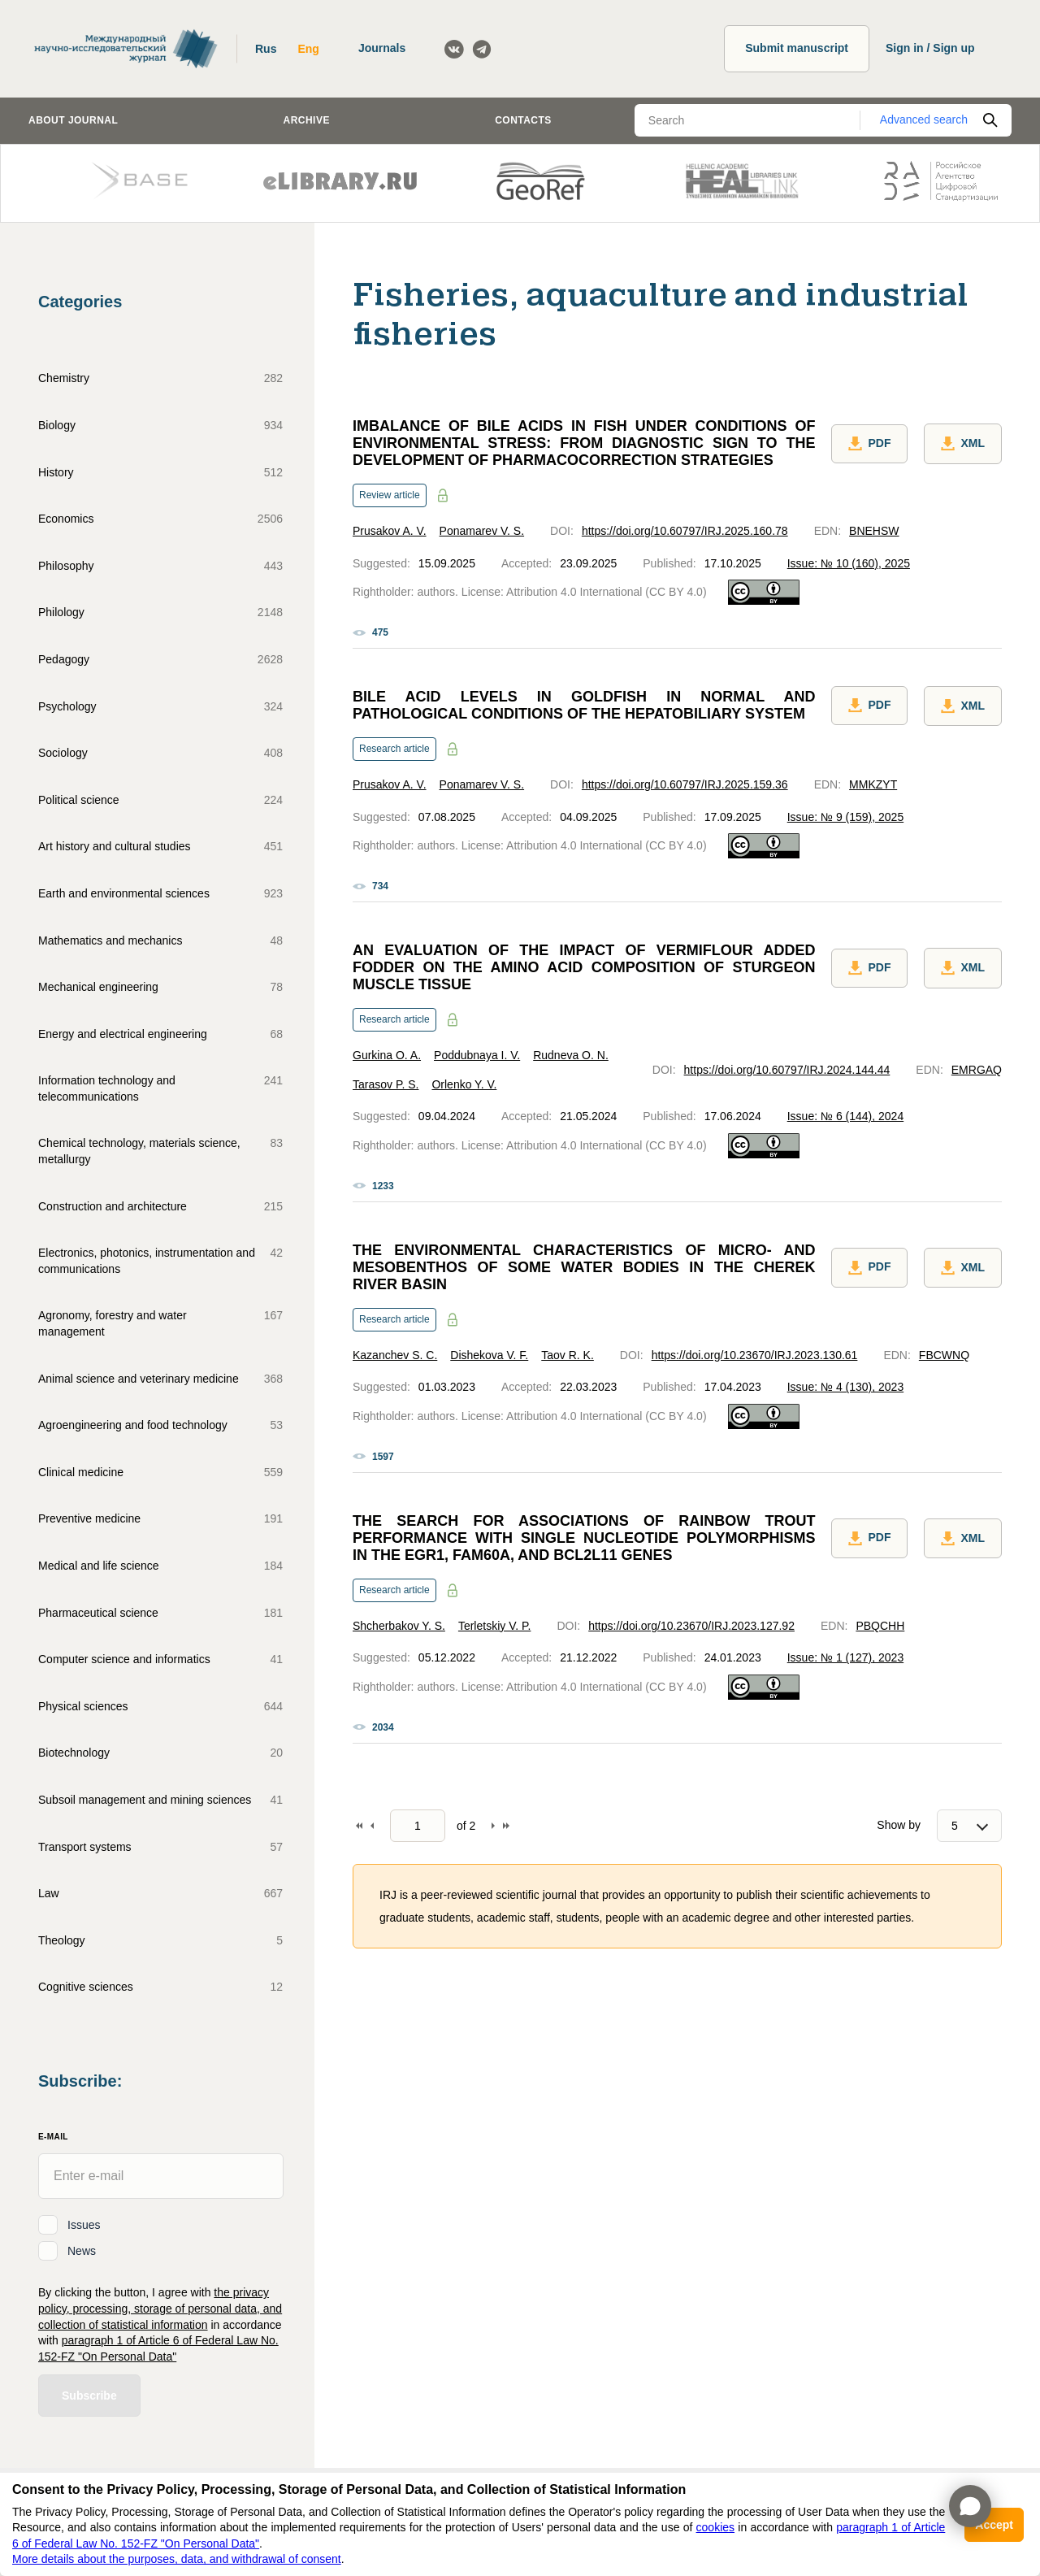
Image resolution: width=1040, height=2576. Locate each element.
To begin (359, 1826)
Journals (381, 47)
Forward (493, 1826)
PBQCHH (880, 1625)
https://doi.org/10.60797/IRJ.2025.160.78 (685, 530)
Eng (307, 48)
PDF (869, 444)
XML (963, 444)
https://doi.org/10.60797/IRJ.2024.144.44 (787, 1069)
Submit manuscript (796, 47)
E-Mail (53, 2136)
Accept (994, 2524)
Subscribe (89, 2395)
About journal (73, 120)
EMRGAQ (976, 1069)
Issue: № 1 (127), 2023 (845, 1657)
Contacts (523, 120)
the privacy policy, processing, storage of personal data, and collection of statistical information (160, 2308)
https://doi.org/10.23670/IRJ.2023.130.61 (755, 1355)
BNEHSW (874, 530)
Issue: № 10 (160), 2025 (848, 563)
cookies (715, 2527)
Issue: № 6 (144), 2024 (845, 1116)
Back (372, 1826)
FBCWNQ (944, 1355)
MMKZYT (873, 784)
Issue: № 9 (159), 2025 (845, 816)
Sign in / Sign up (930, 47)
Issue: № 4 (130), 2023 (845, 1386)
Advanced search (924, 119)
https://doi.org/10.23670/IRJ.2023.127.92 (691, 1625)
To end (506, 1826)
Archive (307, 120)
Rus (265, 48)
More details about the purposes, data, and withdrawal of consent (176, 2558)
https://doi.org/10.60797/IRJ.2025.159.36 (685, 784)
